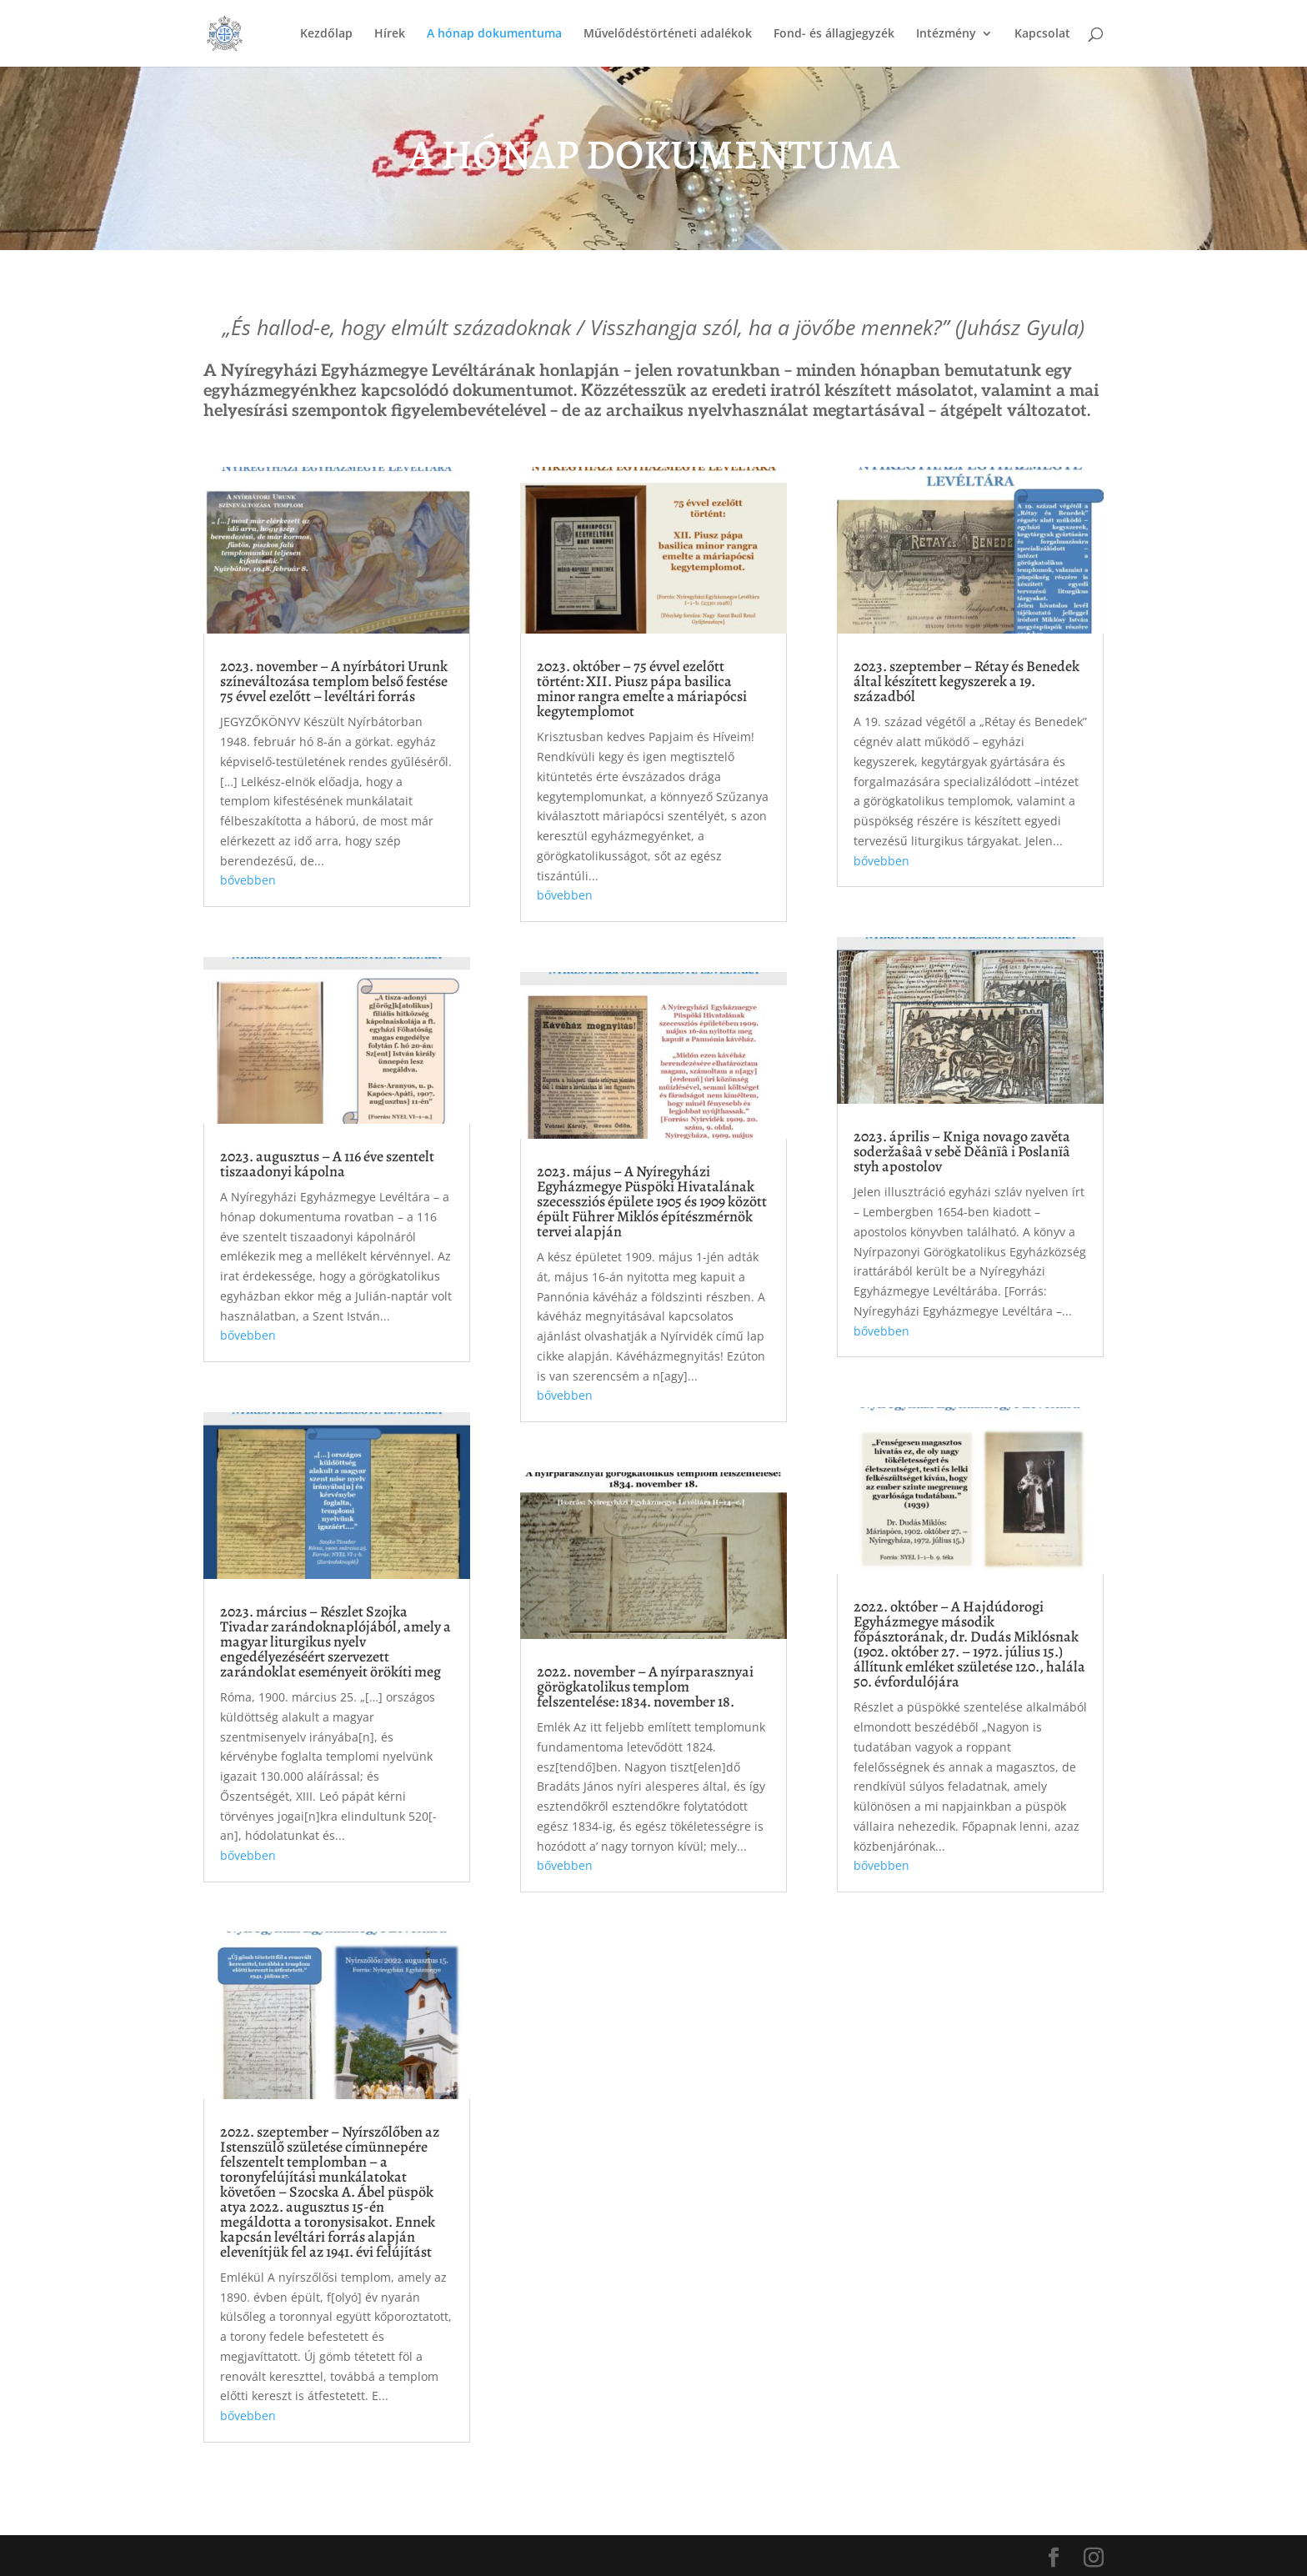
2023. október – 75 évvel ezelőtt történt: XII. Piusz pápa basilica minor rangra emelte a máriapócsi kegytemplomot (642, 688)
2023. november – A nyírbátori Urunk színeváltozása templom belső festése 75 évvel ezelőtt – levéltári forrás (334, 681)
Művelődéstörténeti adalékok (667, 34)
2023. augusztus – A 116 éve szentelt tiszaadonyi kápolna (327, 1163)
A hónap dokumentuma (494, 34)
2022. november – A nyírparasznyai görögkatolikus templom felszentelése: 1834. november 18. (645, 1686)
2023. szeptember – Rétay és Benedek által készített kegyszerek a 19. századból (966, 681)
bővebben (248, 880)
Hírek (389, 34)
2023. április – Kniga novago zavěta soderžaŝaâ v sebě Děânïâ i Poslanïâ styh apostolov (962, 1151)
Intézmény (946, 34)
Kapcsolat (1042, 34)
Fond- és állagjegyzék (834, 34)
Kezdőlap (326, 34)
